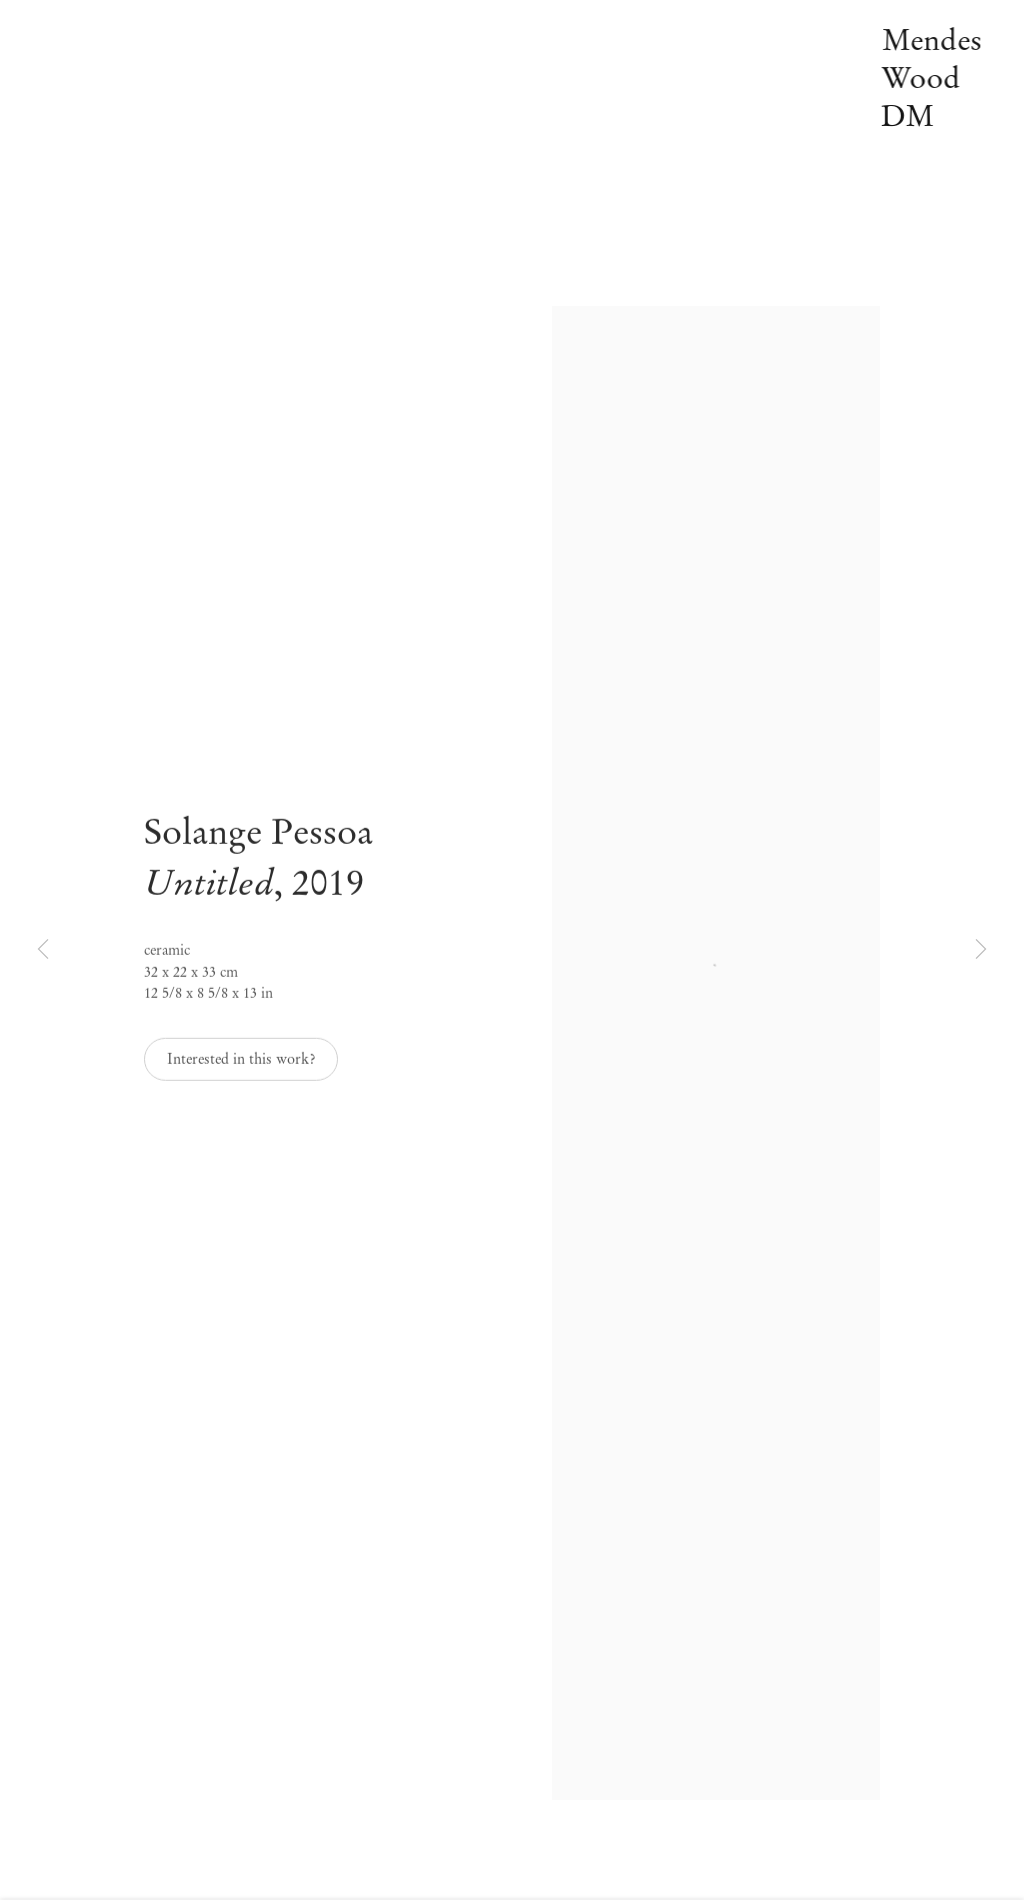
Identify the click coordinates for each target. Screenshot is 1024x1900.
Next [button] (981, 950)
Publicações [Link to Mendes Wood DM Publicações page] (362, 134)
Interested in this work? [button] (241, 1071)
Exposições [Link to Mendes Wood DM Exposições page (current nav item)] (361, 54)
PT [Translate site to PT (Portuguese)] (380, 241)
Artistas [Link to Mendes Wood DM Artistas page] (351, 28)
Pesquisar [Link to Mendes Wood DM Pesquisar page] (356, 215)
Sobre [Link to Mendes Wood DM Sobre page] (344, 188)
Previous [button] (43, 950)
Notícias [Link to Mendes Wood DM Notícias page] (353, 108)
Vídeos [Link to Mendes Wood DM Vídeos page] (347, 161)
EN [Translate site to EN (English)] (338, 241)
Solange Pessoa (258, 844)
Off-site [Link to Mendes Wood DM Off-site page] (352, 81)
